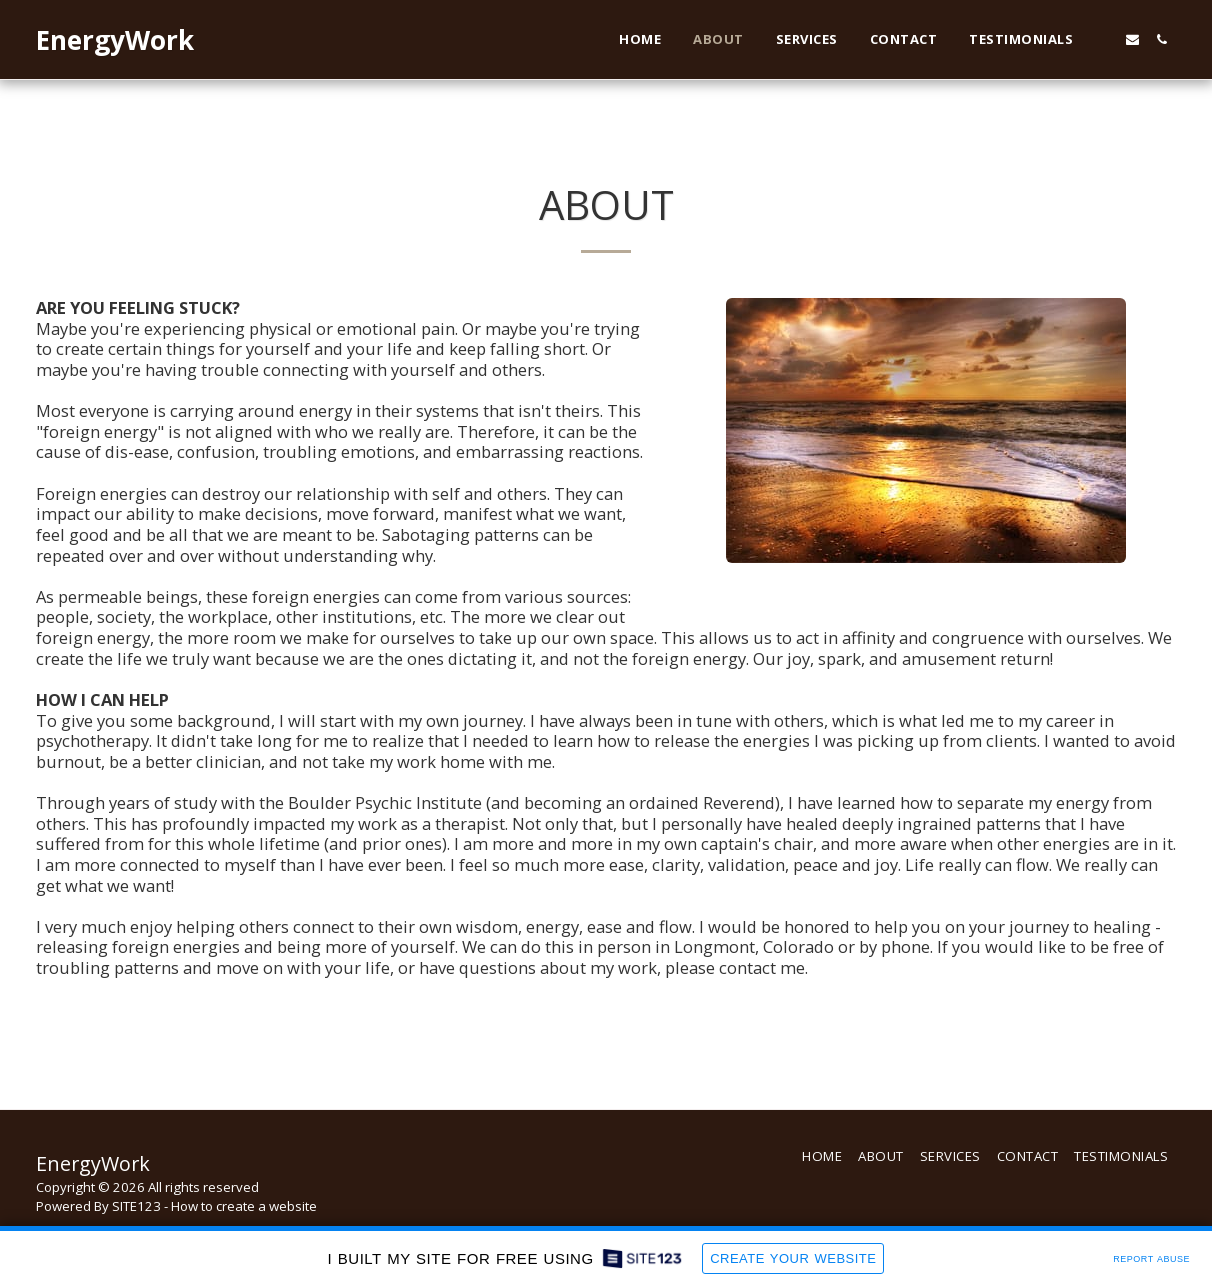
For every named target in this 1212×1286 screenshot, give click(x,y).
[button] (1103, 39)
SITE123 (136, 1206)
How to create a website (244, 1206)
